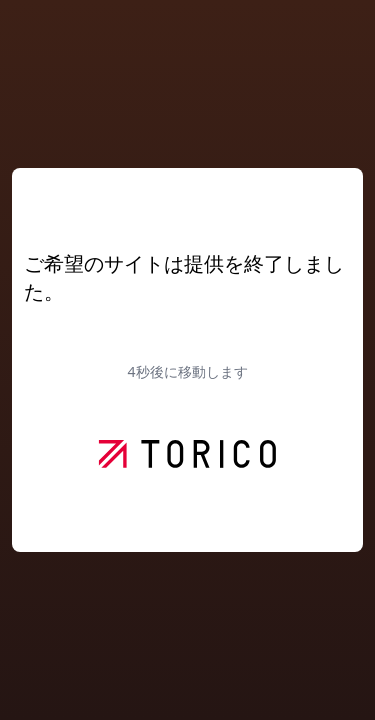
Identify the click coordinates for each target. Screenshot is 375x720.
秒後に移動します (187, 371)
